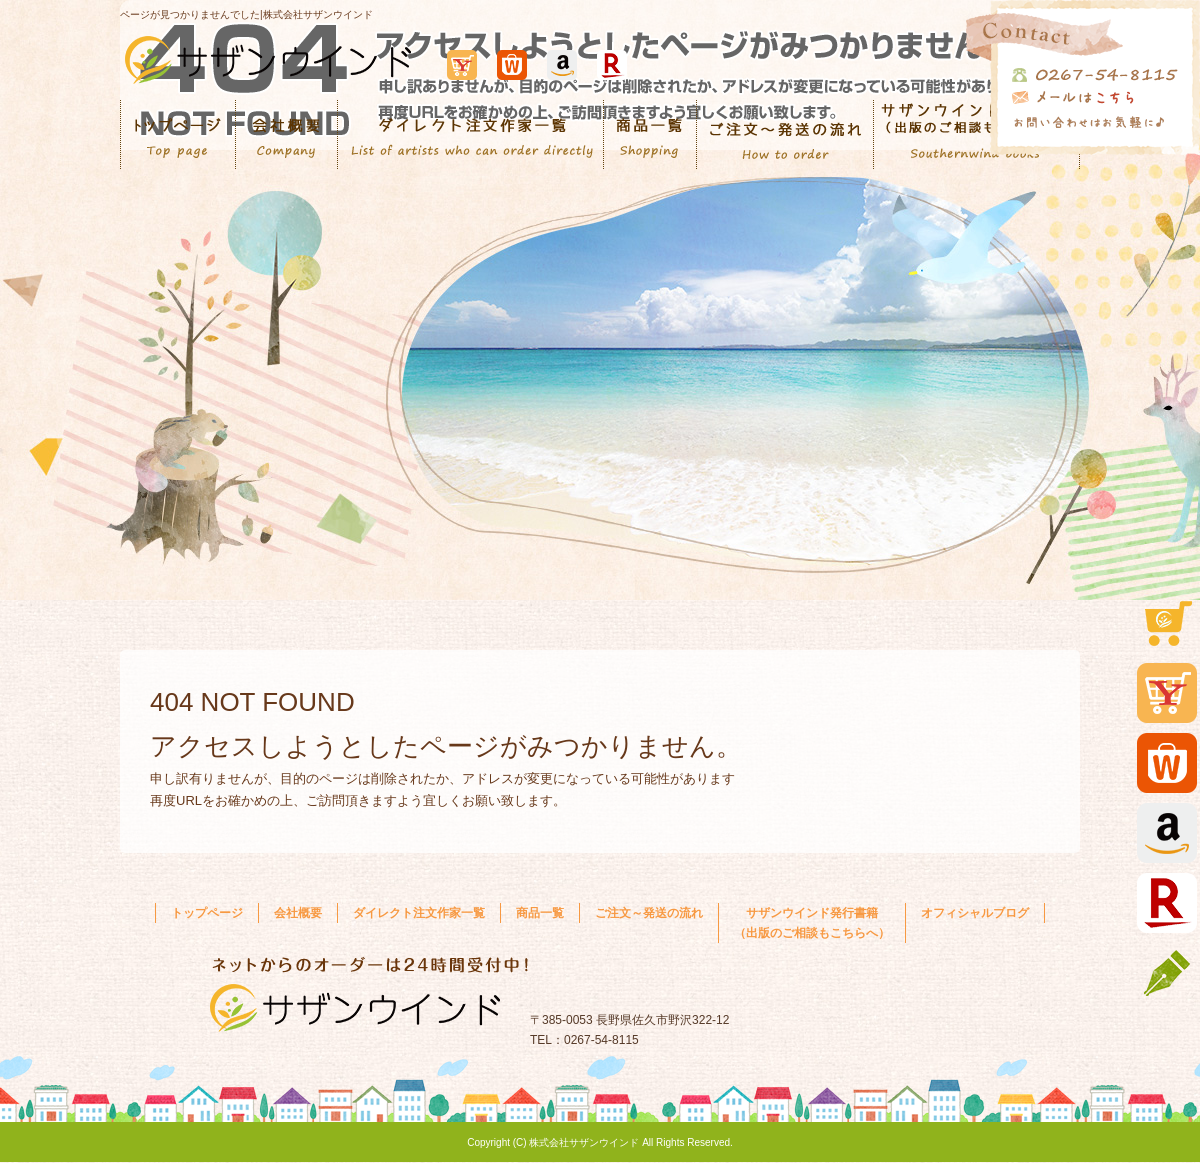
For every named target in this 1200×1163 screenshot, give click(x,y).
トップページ (178, 134)
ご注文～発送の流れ (785, 134)
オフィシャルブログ (975, 913)
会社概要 (287, 134)
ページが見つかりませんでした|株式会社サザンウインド (246, 14)
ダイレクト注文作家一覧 (471, 134)
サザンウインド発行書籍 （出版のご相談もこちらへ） (812, 923)
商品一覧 (650, 134)
